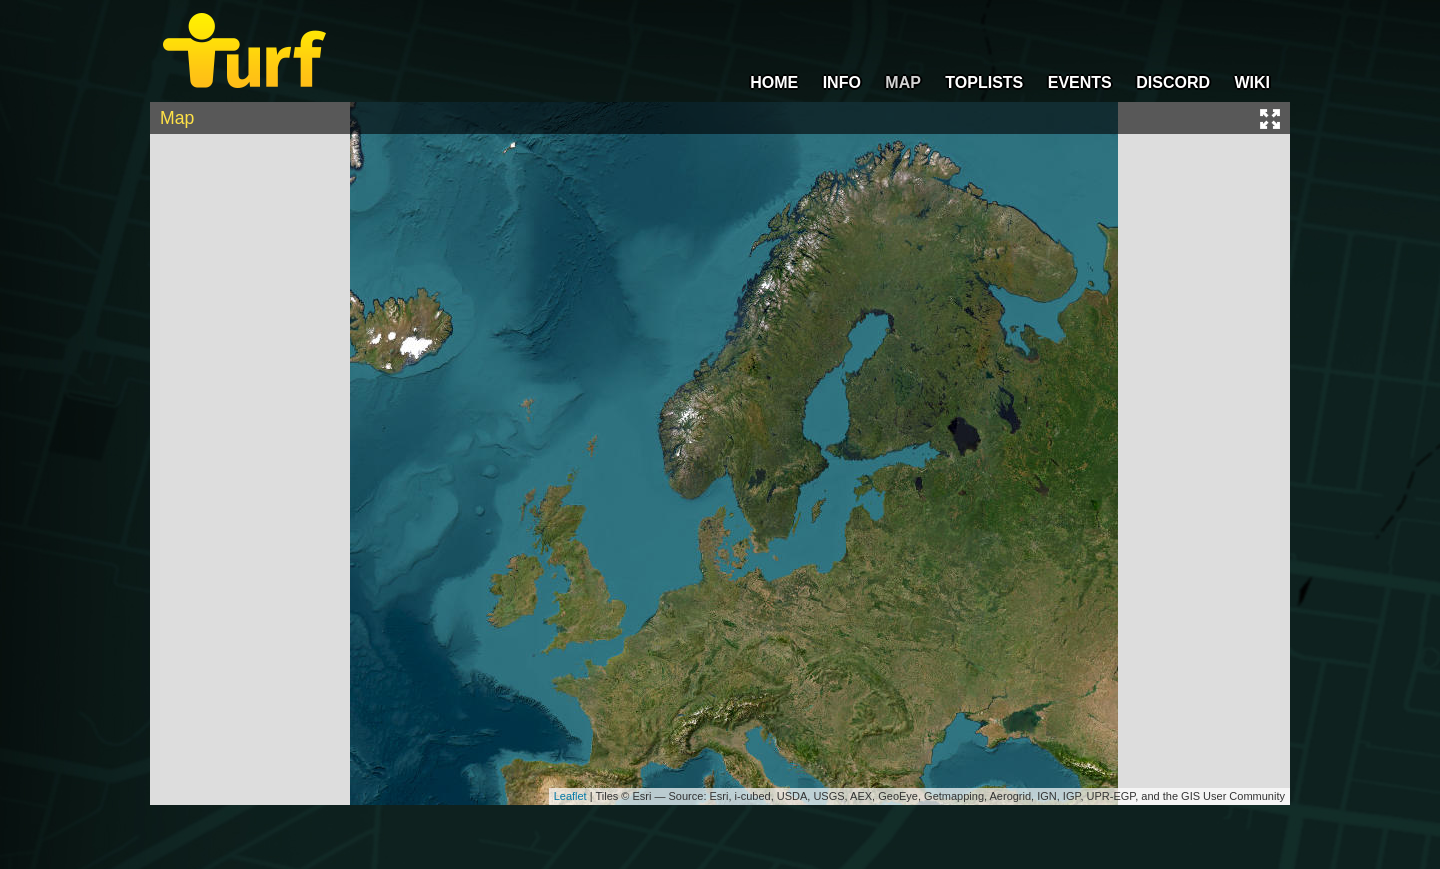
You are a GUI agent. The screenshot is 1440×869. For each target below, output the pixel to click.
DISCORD (1173, 82)
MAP (903, 82)
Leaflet (570, 796)
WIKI (1252, 82)
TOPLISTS (984, 82)
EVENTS (1080, 82)
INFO (842, 82)
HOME (774, 82)
